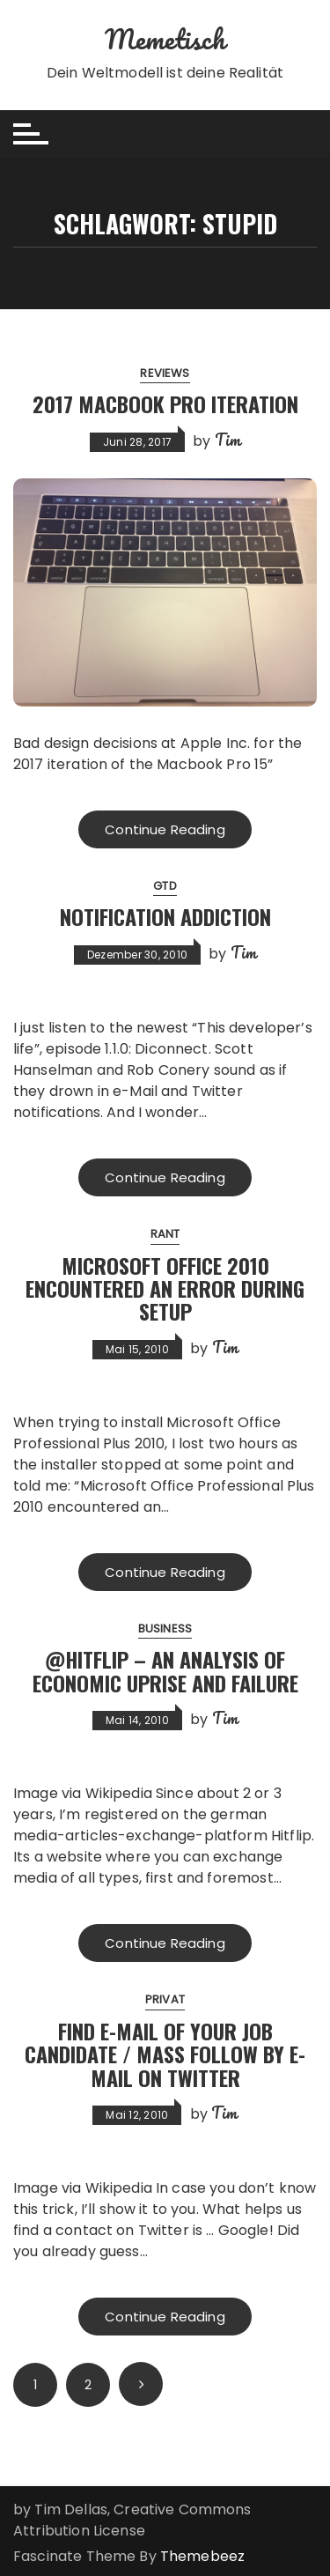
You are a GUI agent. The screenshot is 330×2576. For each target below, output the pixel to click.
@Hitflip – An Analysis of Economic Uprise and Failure (165, 1670)
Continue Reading (164, 829)
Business (165, 1628)
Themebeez (202, 2556)
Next (141, 2384)
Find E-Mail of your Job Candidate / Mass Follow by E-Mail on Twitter (165, 2054)
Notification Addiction (165, 916)
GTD (164, 885)
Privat (165, 1999)
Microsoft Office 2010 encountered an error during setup (165, 1288)
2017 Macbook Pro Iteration (165, 403)
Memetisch (164, 39)
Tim (227, 439)
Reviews (164, 373)
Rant (165, 1233)
